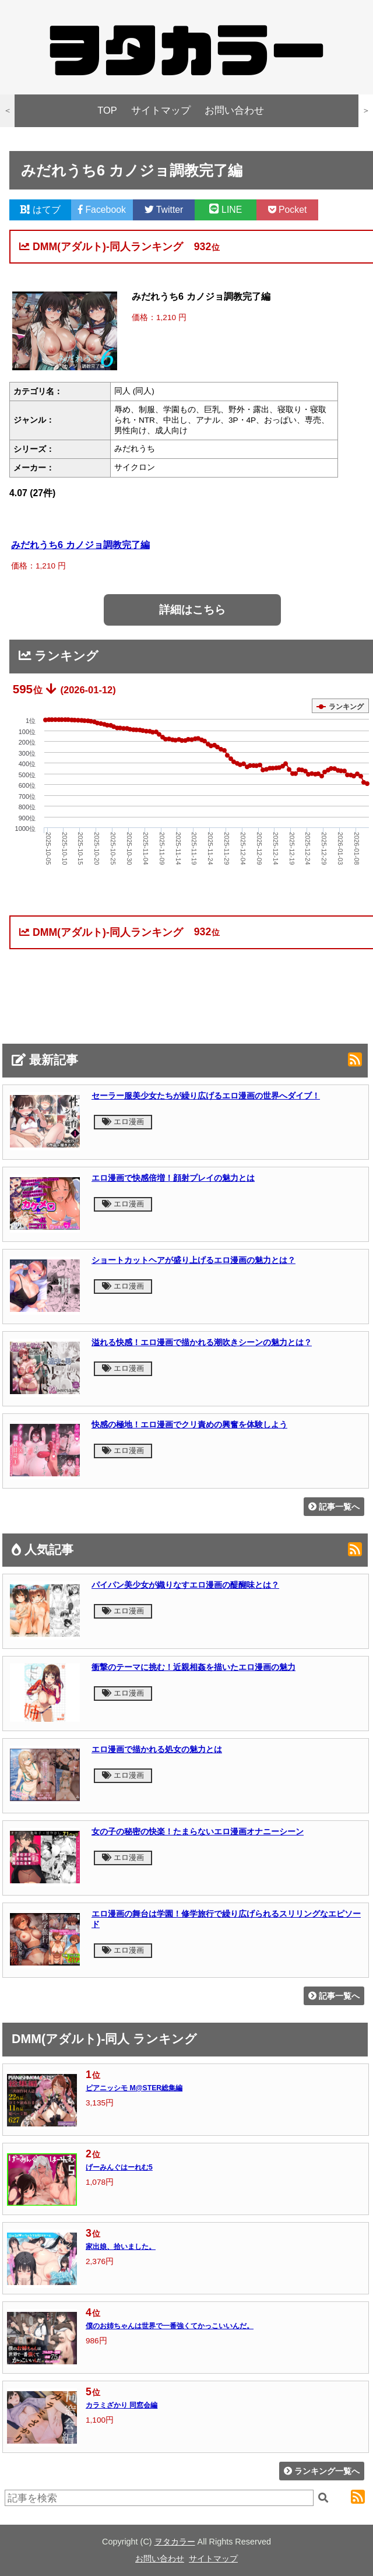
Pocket (287, 210)
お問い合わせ (234, 110)
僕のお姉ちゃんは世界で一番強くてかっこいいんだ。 (170, 2326)
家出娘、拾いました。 (121, 2246)
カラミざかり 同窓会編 (121, 2405)
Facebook (102, 210)
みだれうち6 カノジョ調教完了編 (80, 544)
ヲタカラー (174, 2541)
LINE (225, 210)
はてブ (40, 210)
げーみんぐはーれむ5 (119, 2167)
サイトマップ (161, 110)
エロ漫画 (123, 1121)
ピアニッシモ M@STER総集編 (134, 2088)
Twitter (164, 210)
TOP (107, 110)
